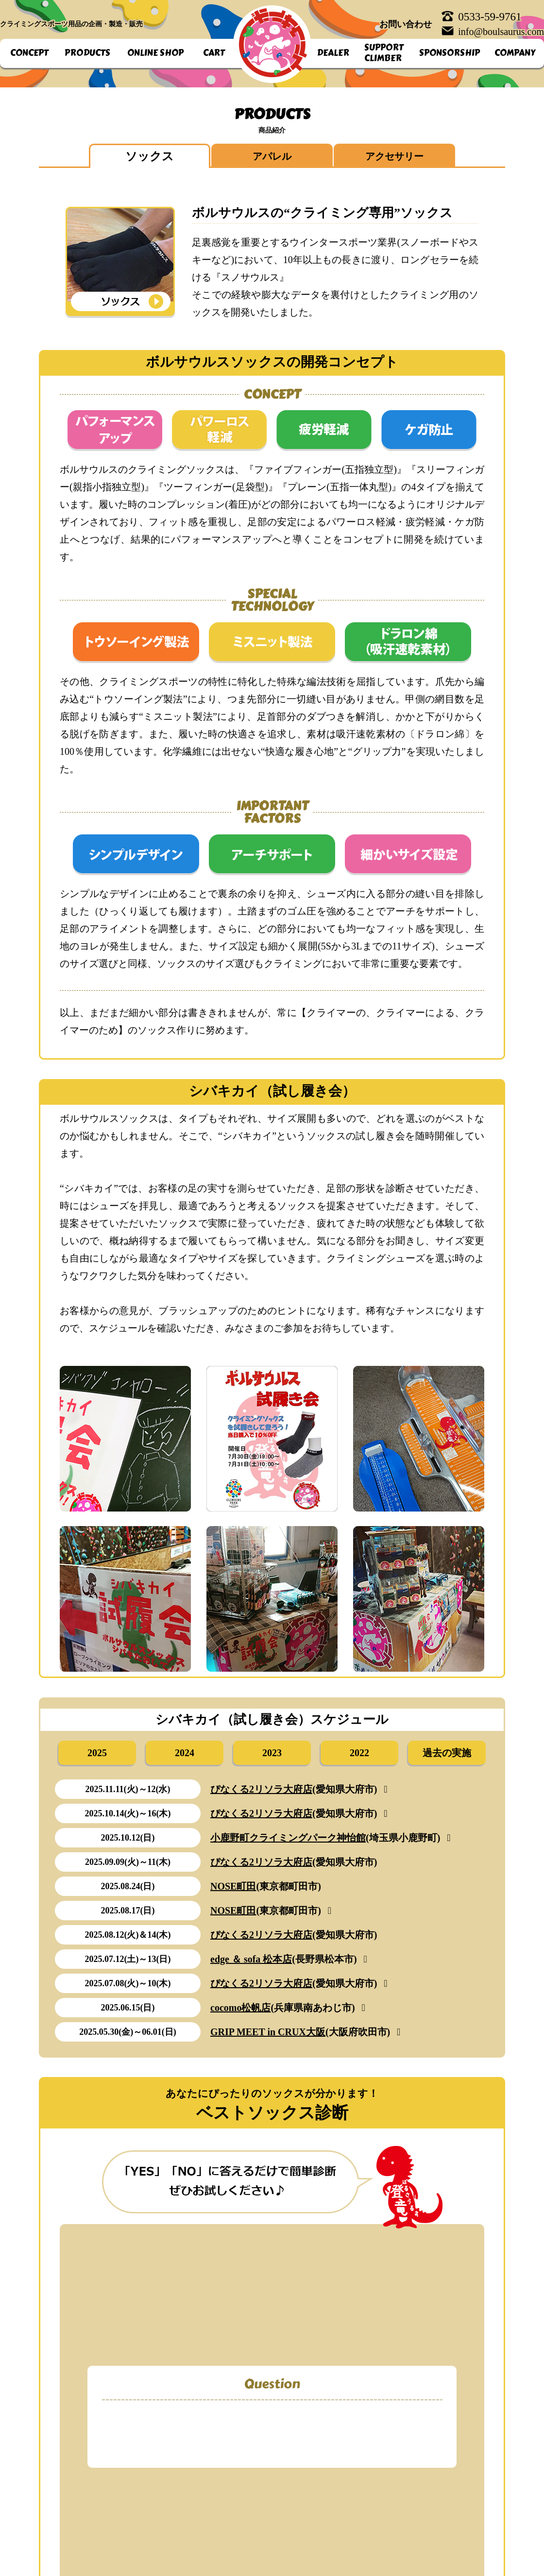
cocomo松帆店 (240, 2007)
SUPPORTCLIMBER (384, 53)
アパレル (272, 156)
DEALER (333, 53)
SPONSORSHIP (449, 53)
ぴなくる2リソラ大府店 (261, 1789)
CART (214, 53)
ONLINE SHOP (155, 53)
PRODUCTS (87, 53)
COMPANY (514, 53)
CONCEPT (29, 53)
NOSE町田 (233, 1886)
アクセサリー (394, 156)
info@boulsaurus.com (501, 31)
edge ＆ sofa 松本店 (251, 1959)
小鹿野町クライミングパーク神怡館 (288, 1837)
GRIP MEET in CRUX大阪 (267, 2032)
